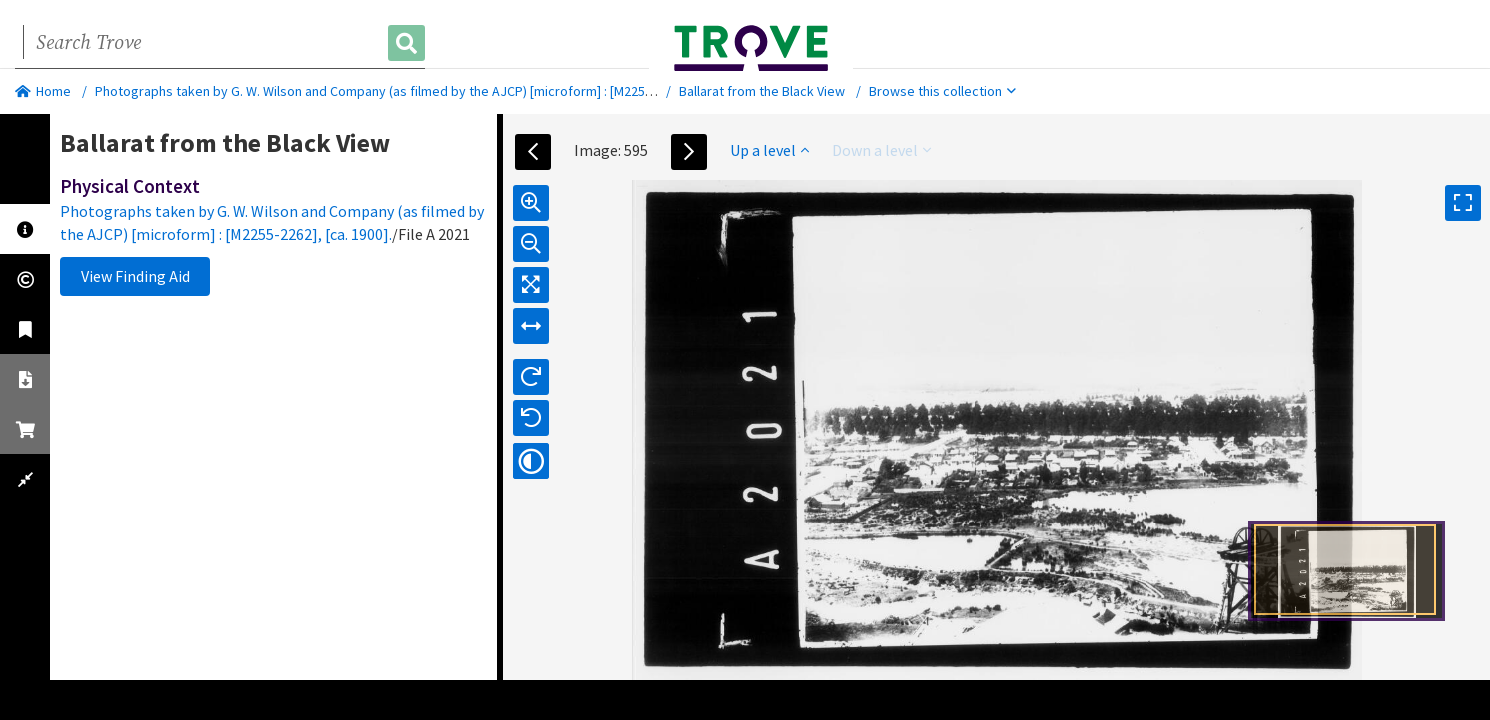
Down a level (881, 150)
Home (43, 91)
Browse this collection (942, 91)
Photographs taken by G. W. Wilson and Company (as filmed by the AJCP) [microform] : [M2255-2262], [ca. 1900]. (424, 91)
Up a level (769, 150)
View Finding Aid (135, 276)
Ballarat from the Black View (762, 91)
